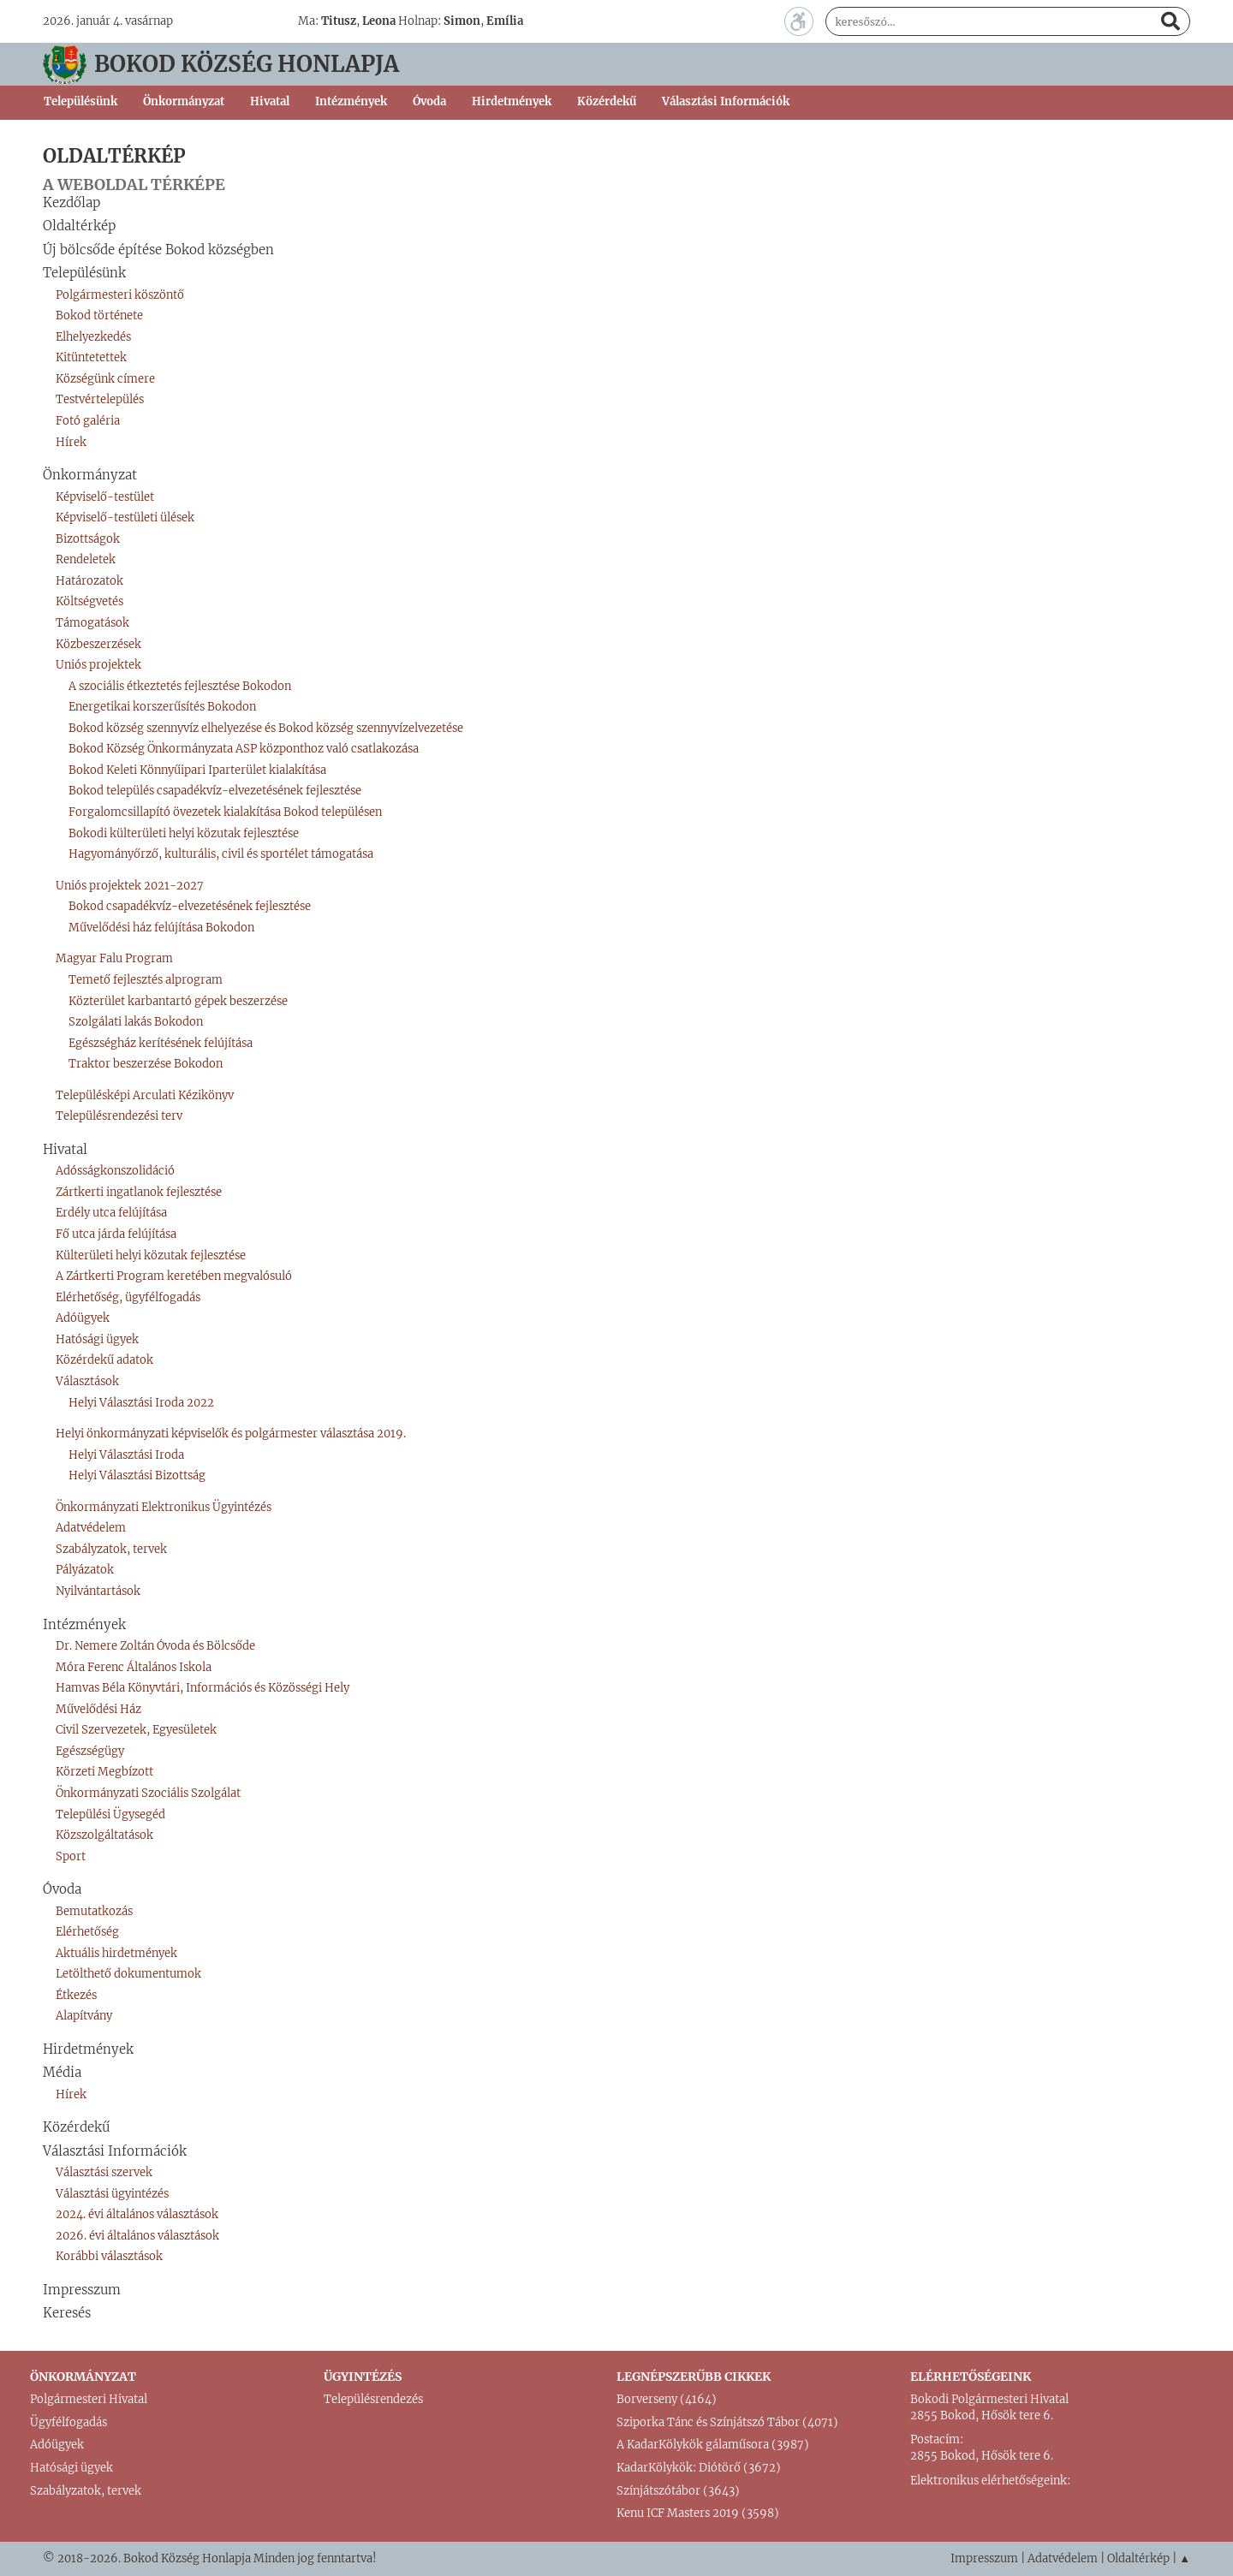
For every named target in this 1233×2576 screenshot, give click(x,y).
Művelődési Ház (98, 1709)
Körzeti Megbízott (104, 1771)
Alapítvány (84, 2015)
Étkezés (76, 1995)
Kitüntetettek (91, 357)
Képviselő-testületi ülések (125, 517)
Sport (71, 1856)
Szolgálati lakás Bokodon (135, 1021)
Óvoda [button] (429, 101)
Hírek (71, 442)
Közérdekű (606, 101)
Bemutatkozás (94, 1911)
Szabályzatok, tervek (111, 1549)
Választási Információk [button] (725, 101)
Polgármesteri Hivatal (88, 2399)
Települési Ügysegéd (110, 1814)
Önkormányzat (90, 475)
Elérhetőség (87, 1932)
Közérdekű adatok (104, 1360)
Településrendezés (373, 2399)
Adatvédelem (91, 1527)
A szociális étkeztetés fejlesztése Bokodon (179, 686)
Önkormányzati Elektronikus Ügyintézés (163, 1507)
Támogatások (92, 623)
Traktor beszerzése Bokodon (145, 1063)
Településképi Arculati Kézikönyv (145, 1095)
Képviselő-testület (105, 497)
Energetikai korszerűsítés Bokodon (162, 706)
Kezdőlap (71, 202)
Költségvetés (89, 601)
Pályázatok (85, 1569)
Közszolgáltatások (104, 1835)
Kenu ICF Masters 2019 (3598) (697, 2513)
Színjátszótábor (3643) (678, 2491)
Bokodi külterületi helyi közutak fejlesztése (183, 833)
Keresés (67, 2313)
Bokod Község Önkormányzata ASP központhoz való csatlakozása (243, 748)
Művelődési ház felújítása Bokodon (161, 927)
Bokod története (99, 315)
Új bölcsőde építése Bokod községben (158, 249)
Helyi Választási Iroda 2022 (141, 1402)
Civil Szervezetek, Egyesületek (136, 1729)
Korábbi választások (109, 2256)
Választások (87, 1381)
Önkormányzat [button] (183, 101)
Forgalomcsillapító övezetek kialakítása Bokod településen (225, 812)
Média (62, 2072)
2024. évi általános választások (137, 2214)
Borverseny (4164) (666, 2399)
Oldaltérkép (79, 225)
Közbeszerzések (98, 644)
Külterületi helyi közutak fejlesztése (151, 1255)
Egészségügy (90, 1751)
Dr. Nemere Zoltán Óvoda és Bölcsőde (155, 1646)
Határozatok (89, 581)
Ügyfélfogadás (68, 2422)
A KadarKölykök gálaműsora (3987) (712, 2444)
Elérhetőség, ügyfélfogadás (128, 1297)
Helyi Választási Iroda (126, 1455)
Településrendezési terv (119, 1116)
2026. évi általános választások (137, 2235)
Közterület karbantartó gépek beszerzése (178, 1001)
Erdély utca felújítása (111, 1212)
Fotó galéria (88, 420)
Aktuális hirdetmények (116, 1953)
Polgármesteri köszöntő (120, 295)
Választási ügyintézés (112, 2193)
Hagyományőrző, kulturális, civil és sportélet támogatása (220, 854)
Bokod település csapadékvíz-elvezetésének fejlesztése (214, 790)
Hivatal (65, 1149)
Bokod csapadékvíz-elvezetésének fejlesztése (189, 906)
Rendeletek (86, 559)
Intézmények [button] (351, 101)
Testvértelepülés (100, 399)
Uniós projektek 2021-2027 (130, 885)
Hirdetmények (511, 101)
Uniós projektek (98, 664)
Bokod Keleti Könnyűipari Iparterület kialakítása (197, 770)
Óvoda (62, 1889)
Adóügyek (83, 1318)
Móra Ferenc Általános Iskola (133, 1667)
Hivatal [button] (269, 101)
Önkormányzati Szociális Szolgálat (148, 1793)
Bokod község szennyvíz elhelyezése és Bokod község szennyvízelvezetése (265, 728)
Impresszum (82, 2290)
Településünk (84, 273)
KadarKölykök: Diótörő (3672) (698, 2467)
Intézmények (84, 1624)
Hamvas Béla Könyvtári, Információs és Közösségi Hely (202, 1688)
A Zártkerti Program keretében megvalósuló (174, 1276)
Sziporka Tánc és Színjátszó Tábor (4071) (727, 2422)
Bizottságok (88, 539)
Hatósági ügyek (97, 1339)
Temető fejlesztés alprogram (145, 980)
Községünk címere (105, 379)
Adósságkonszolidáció (115, 1170)
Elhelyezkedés (93, 337)
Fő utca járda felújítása (116, 1234)
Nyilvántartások (98, 1591)
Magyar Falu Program (114, 958)
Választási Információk (115, 2151)
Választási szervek (104, 2172)
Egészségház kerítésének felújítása (160, 1043)
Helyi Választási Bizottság (137, 1475)
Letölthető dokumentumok (128, 1973)
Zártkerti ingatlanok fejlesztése (139, 1192)
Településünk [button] (80, 101)
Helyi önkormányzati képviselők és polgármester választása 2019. (231, 1433)
